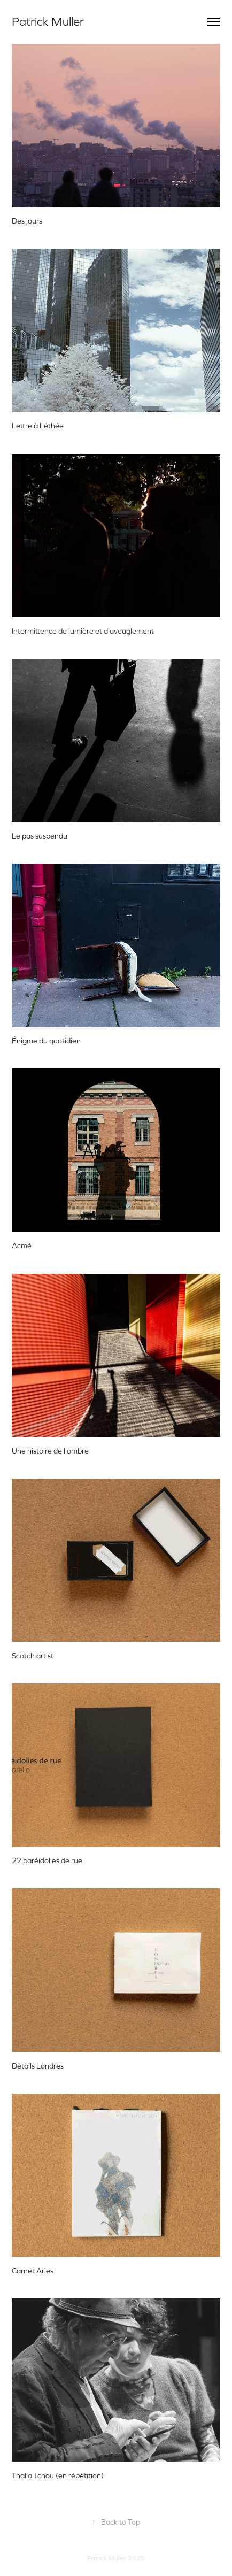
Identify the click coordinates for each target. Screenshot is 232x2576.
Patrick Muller (48, 21)
